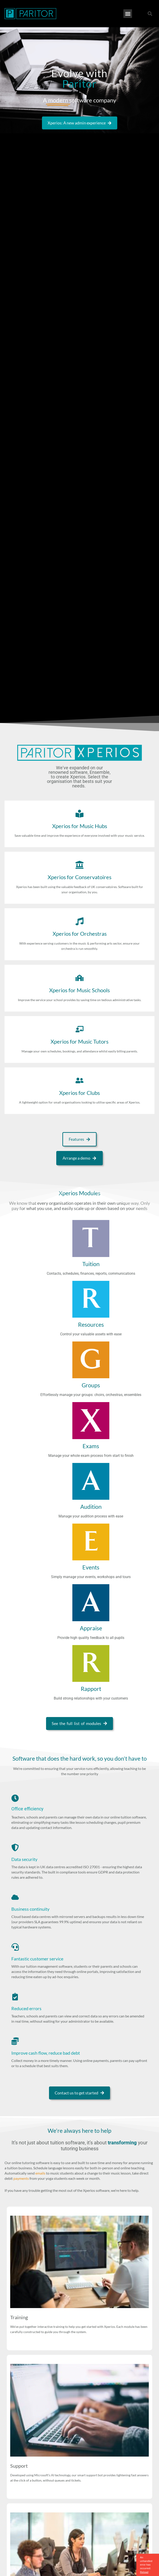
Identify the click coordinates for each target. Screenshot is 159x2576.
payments (21, 2178)
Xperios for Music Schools (79, 990)
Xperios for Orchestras (80, 933)
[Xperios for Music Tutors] (79, 1029)
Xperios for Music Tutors (79, 1041)
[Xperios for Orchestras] (79, 921)
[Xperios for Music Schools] (79, 978)
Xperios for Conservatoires (79, 877)
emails (40, 2173)
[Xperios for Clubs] (79, 1080)
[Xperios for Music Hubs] (79, 814)
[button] (127, 13)
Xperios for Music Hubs (79, 826)
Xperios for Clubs (79, 1092)
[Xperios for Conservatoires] (79, 865)
